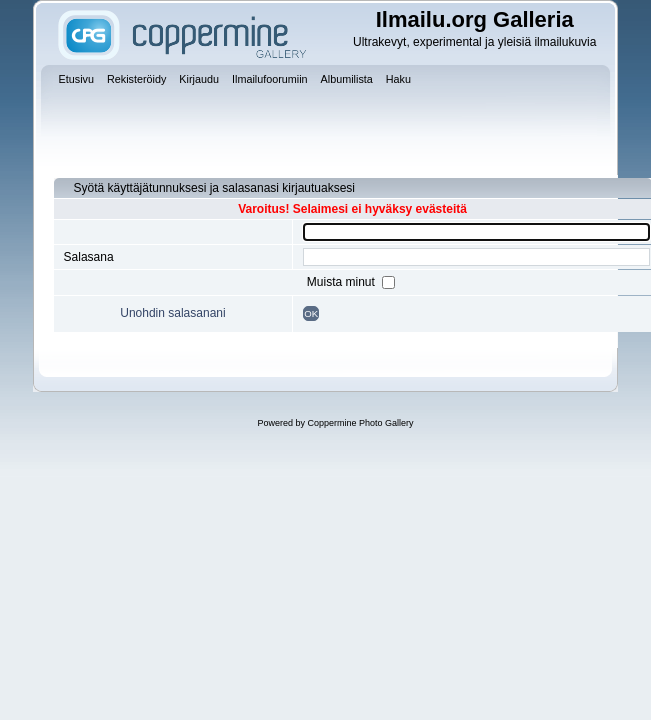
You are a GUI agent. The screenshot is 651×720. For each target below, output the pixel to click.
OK (311, 313)
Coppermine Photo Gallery (360, 423)
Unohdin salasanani (172, 313)
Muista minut (342, 282)
